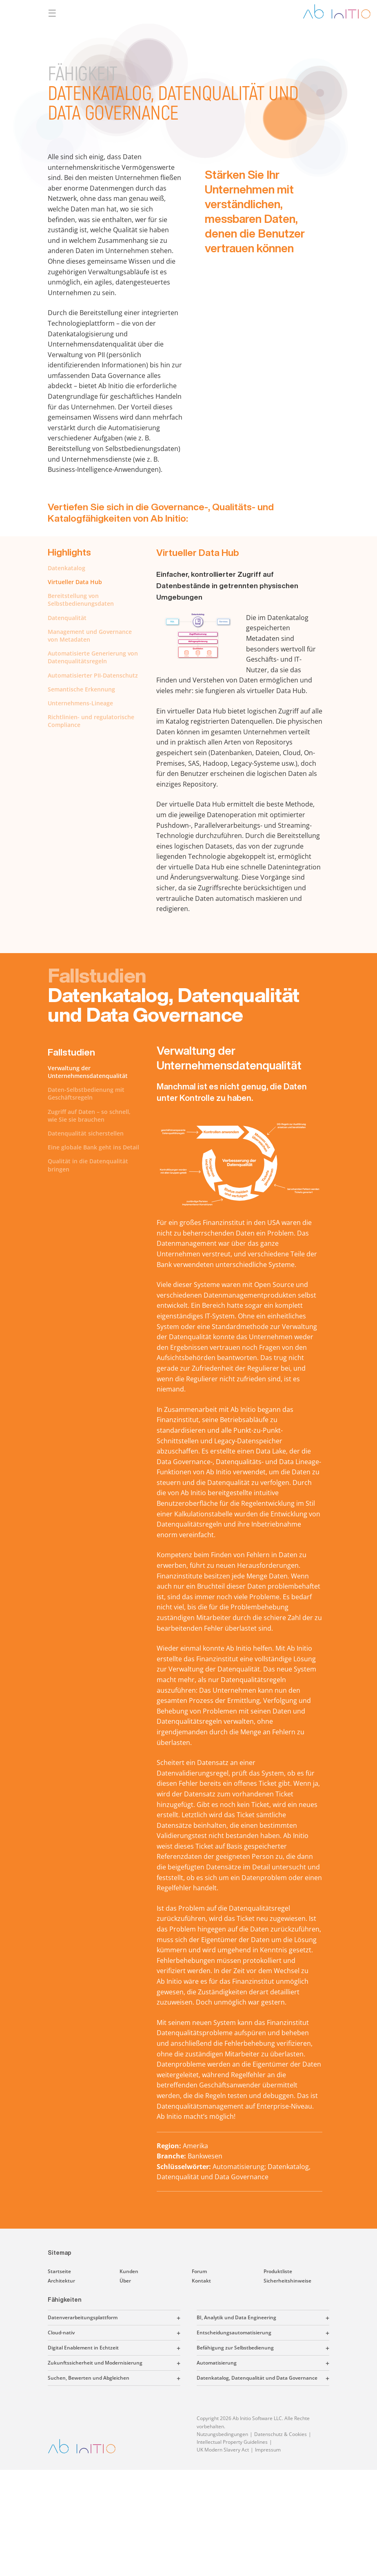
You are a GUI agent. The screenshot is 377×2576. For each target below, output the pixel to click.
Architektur (61, 2280)
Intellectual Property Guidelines (232, 2441)
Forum (199, 2271)
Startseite (59, 2271)
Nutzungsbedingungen (222, 2434)
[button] (149, 2318)
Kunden (129, 2271)
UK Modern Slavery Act (223, 2449)
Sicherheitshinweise (287, 2280)
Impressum (268, 2449)
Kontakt (201, 2280)
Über (125, 2280)
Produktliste (278, 2271)
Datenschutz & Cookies (280, 2434)
